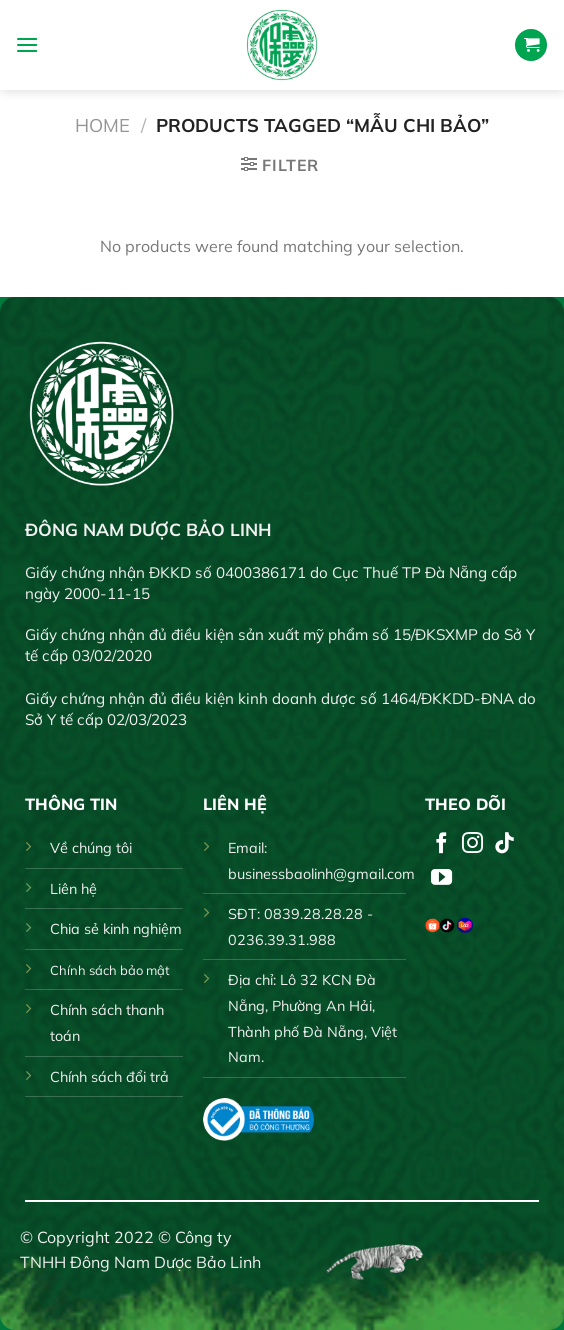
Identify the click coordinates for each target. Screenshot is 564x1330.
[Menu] (27, 44)
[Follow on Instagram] (472, 844)
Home (102, 125)
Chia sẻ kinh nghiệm (116, 929)
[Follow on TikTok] (504, 844)
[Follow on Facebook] (441, 844)
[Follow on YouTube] (441, 878)
